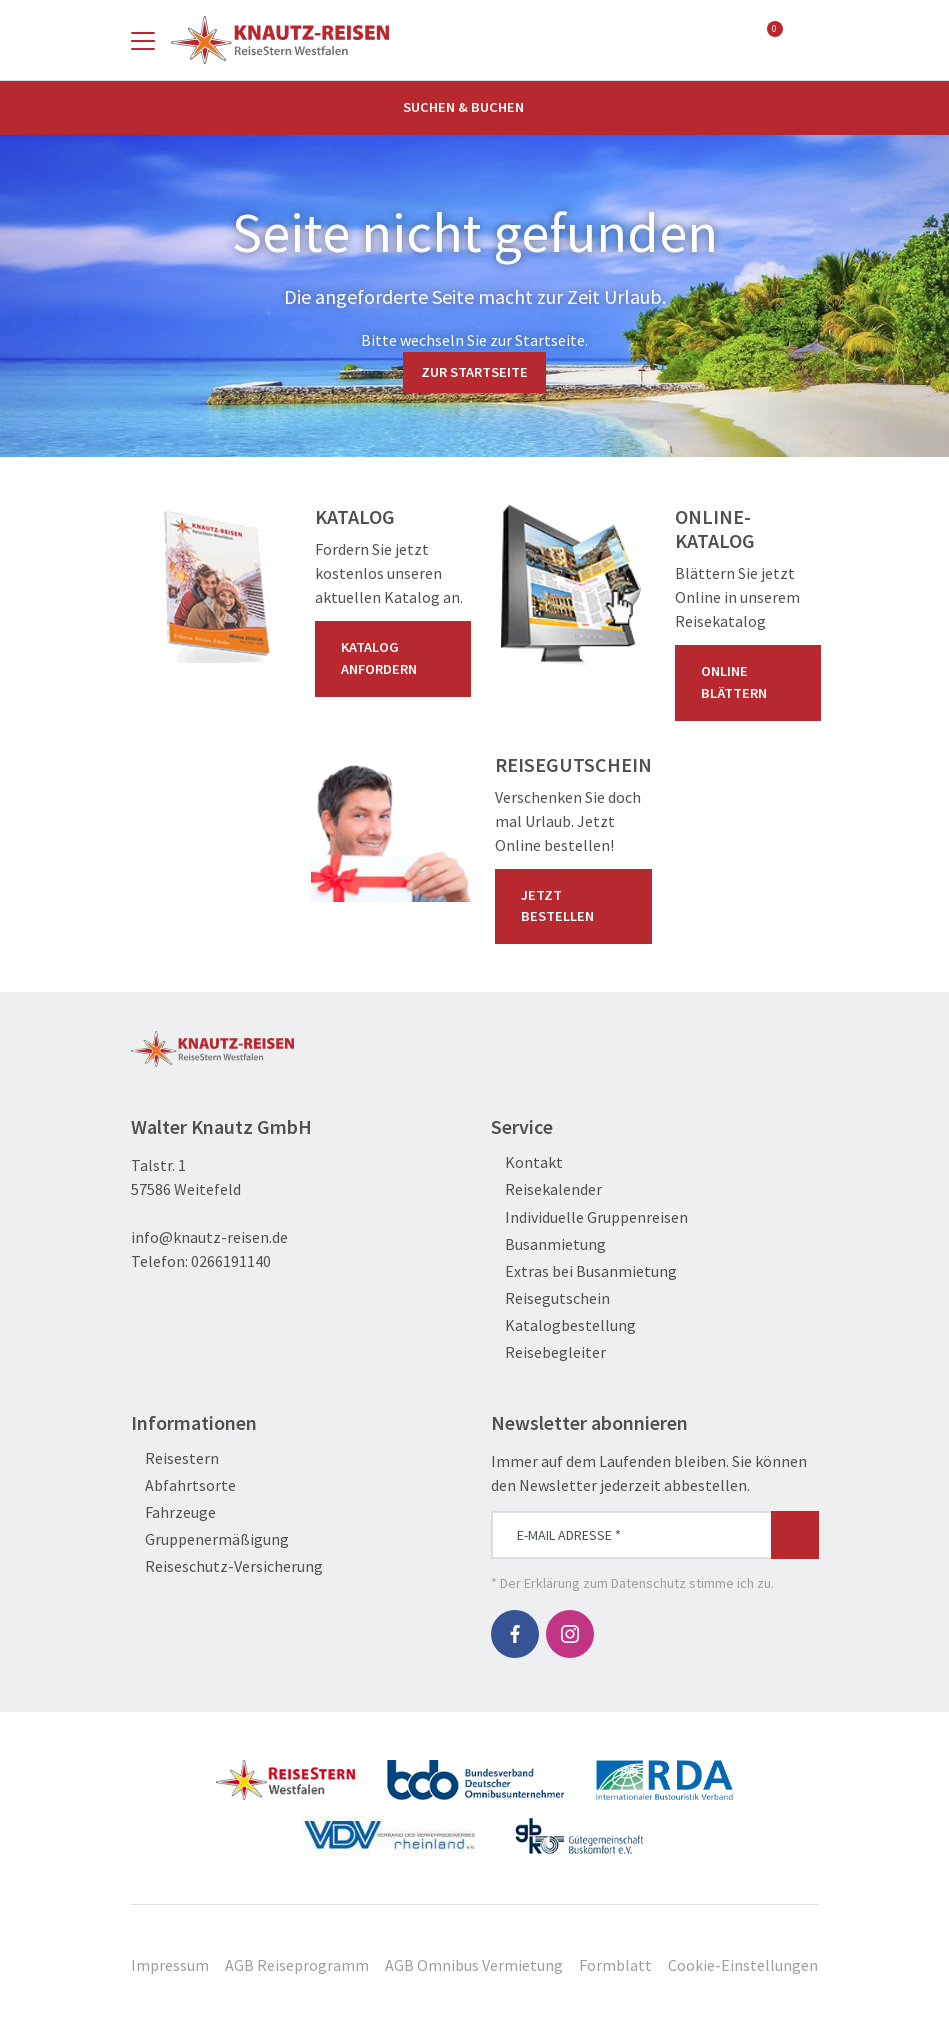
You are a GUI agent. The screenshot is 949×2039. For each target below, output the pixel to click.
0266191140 (231, 1261)
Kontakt (527, 1162)
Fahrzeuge (173, 1512)
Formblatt (615, 1965)
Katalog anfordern (397, 658)
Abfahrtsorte (183, 1485)
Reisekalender (546, 1189)
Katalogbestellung (563, 1325)
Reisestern (175, 1458)
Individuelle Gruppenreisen (589, 1217)
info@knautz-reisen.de (209, 1237)
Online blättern (752, 682)
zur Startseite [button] (474, 372)
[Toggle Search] (807, 40)
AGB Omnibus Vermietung (474, 1965)
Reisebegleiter (548, 1352)
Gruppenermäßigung (210, 1539)
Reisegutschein (550, 1298)
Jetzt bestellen (577, 906)
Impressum (170, 1965)
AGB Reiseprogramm (297, 1965)
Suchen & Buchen (475, 107)
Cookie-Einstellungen (743, 1965)
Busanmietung (548, 1244)
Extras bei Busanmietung (584, 1271)
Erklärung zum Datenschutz (605, 1583)
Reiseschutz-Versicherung (227, 1566)
